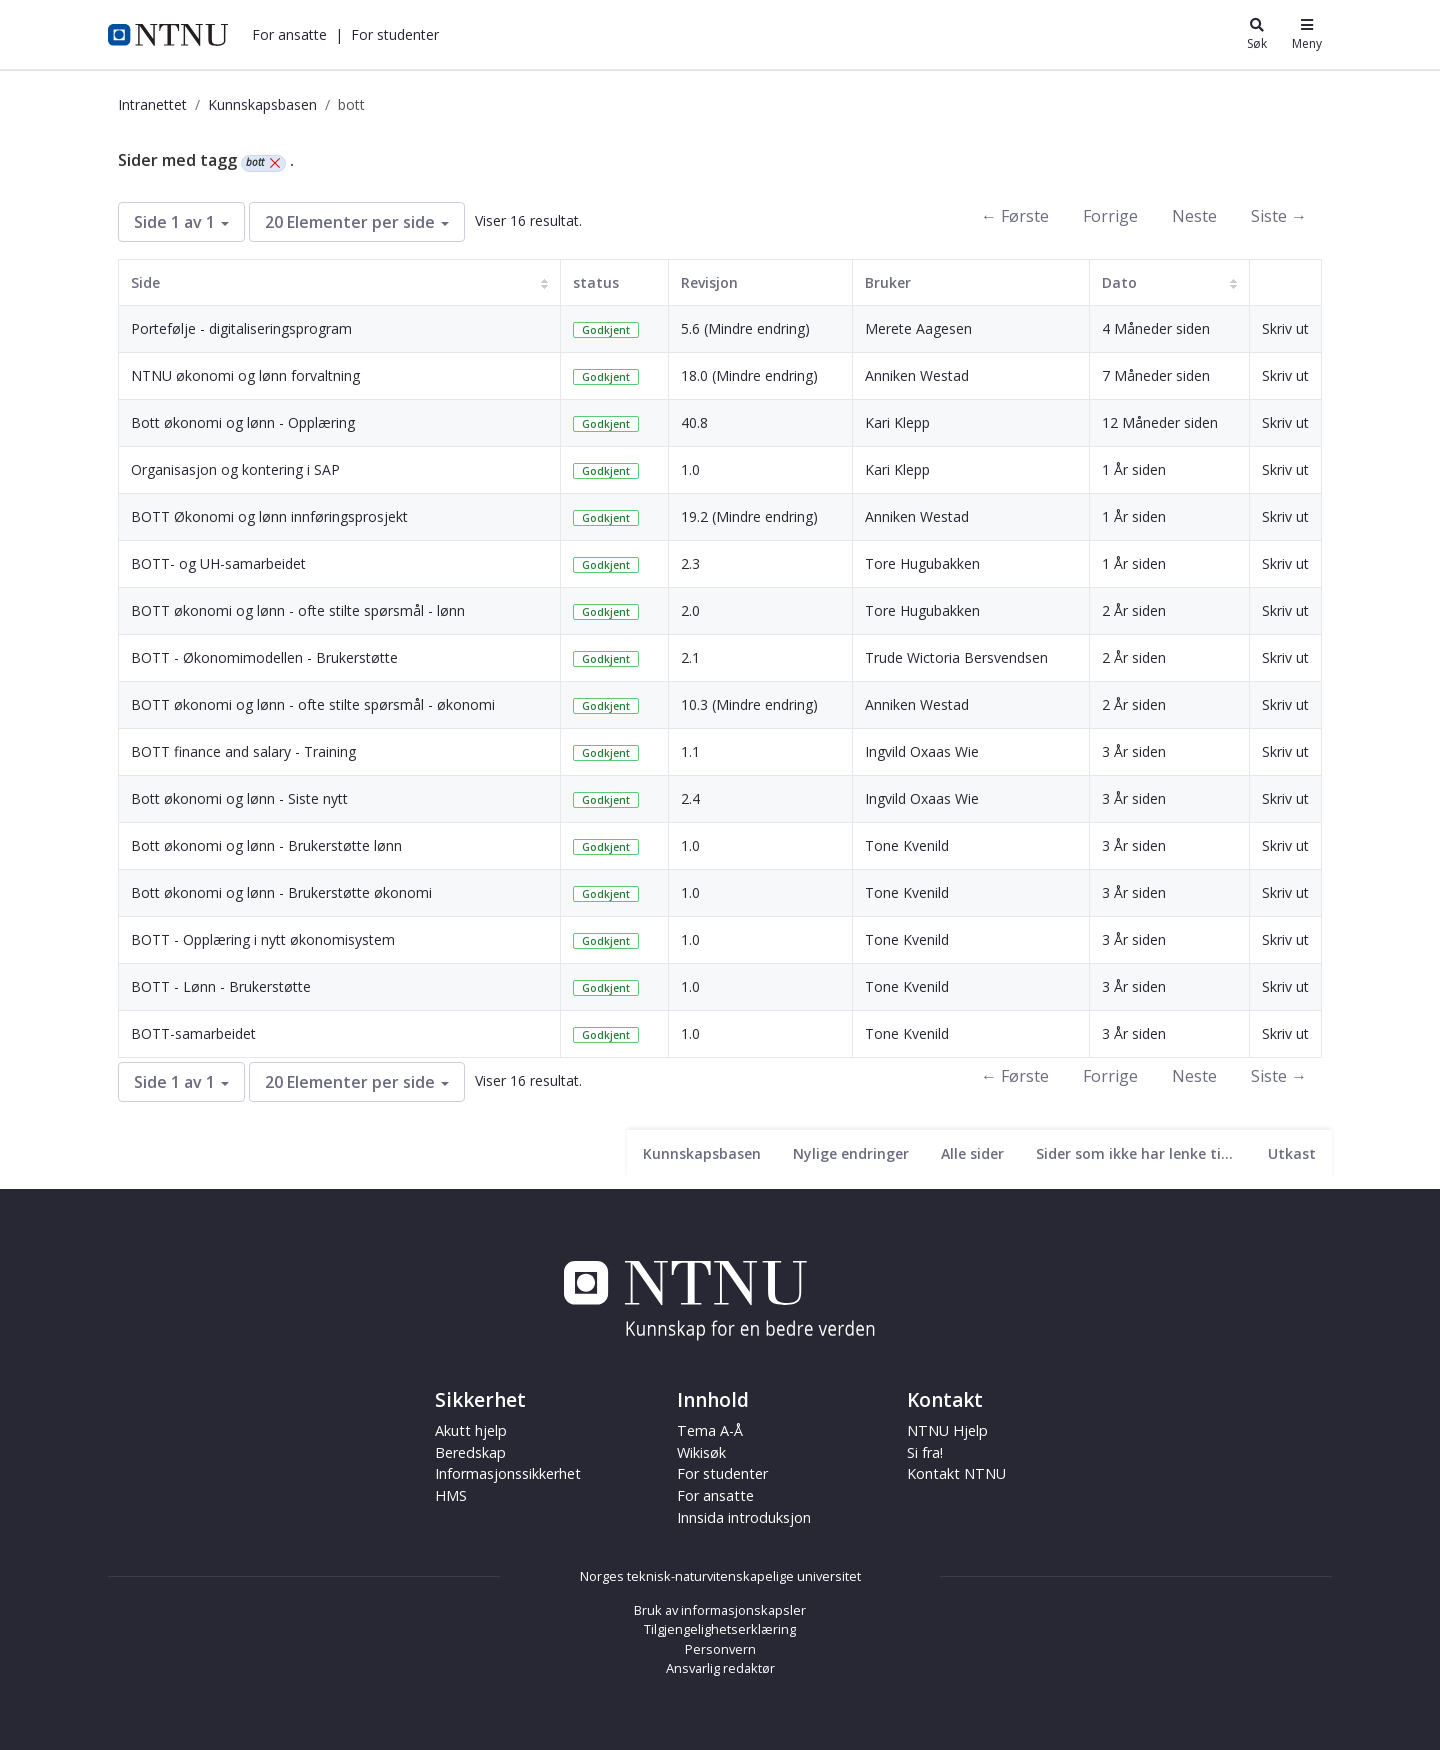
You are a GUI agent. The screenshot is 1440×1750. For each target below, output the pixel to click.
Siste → (1279, 216)
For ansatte (289, 34)
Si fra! (925, 1452)
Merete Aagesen (918, 328)
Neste (1194, 216)
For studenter (395, 34)
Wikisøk (701, 1452)
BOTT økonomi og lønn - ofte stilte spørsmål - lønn (298, 610)
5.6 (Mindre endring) (745, 328)
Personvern (720, 1649)
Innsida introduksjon (744, 1517)
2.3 (690, 563)
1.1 (690, 751)
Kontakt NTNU (956, 1473)
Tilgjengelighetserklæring (720, 1629)
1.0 (690, 469)
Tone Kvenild (907, 845)
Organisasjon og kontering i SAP (235, 469)
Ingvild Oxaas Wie (922, 751)
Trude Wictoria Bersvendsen (956, 657)
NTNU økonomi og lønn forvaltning (245, 375)
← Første (1015, 216)
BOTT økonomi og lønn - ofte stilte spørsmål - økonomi (313, 704)
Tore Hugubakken (922, 563)
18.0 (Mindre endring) (749, 375)
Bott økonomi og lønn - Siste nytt (239, 798)
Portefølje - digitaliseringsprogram (241, 328)
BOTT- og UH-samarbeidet (218, 563)
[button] (289, 34)
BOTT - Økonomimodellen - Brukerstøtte (264, 657)
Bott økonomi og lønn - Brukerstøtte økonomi (281, 892)
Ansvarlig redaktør (720, 1668)
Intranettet (152, 104)
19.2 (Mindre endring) (749, 516)
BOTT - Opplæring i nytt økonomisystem (263, 939)
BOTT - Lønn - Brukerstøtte (221, 986)
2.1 (690, 657)
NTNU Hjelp (947, 1430)
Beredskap (470, 1452)
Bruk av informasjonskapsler (720, 1610)
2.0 (690, 610)
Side (145, 282)
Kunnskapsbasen (262, 104)
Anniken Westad (917, 375)
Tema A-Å (710, 1430)
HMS (451, 1495)
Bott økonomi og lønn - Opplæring (243, 422)
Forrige (1110, 216)
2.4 (690, 798)
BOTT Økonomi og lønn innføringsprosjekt (269, 516)
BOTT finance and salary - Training (243, 751)
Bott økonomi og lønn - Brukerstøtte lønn (266, 845)
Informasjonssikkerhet (508, 1473)
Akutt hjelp (471, 1430)
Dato (1119, 282)
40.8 (694, 422)
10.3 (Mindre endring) (749, 704)
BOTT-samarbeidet (193, 1033)
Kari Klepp (897, 422)
